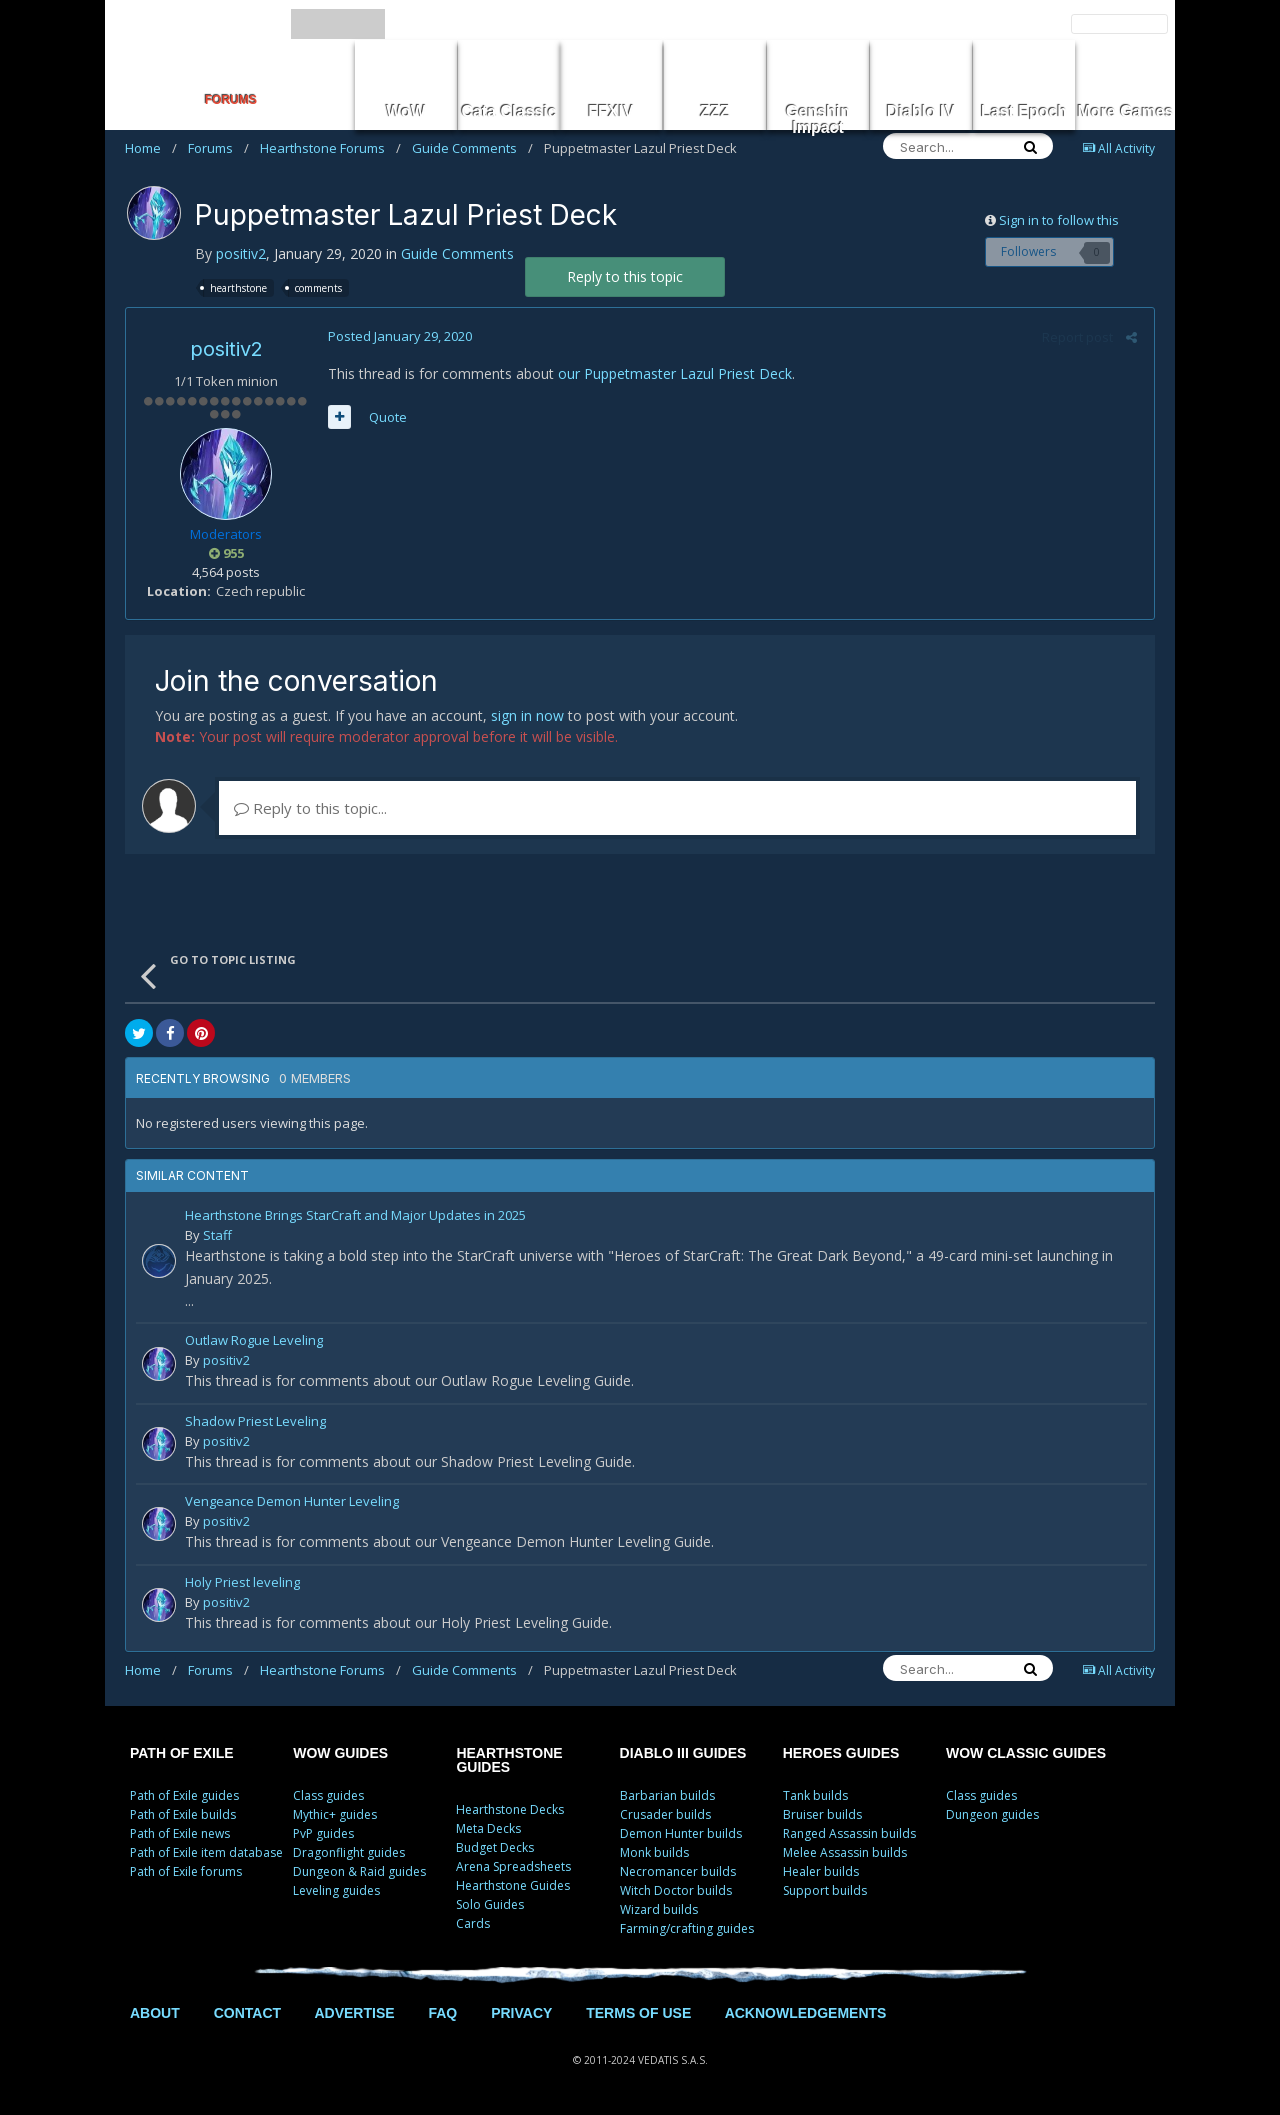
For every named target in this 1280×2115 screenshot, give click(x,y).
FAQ (442, 2013)
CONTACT (247, 2013)
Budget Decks (495, 1847)
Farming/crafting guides (687, 1928)
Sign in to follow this (1059, 220)
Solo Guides (490, 1904)
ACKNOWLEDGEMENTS (806, 2013)
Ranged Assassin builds (849, 1833)
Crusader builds (665, 1814)
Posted (398, 336)
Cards (473, 1923)
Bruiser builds (822, 1814)
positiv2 (241, 253)
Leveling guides (336, 1890)
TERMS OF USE (638, 2013)
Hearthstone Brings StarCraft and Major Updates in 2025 (355, 1216)
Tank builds (815, 1795)
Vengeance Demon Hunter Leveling (292, 1502)
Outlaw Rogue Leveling (254, 1341)
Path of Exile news (180, 1833)
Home (151, 148)
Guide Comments (472, 148)
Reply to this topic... (310, 808)
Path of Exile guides (184, 1795)
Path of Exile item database (206, 1852)
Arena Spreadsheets (513, 1866)
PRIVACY (521, 2013)
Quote (386, 417)
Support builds (825, 1890)
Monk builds (654, 1852)
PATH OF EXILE (182, 1753)
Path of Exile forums (186, 1871)
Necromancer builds (678, 1871)
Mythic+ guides (335, 1814)
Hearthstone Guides (513, 1885)
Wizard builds (659, 1909)
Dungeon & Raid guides (359, 1871)
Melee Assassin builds (845, 1852)
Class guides (328, 1795)
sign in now (527, 715)
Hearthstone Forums (330, 148)
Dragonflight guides (349, 1852)
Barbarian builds (667, 1795)
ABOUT (155, 2013)
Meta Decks (488, 1828)
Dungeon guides (992, 1814)
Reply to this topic (625, 276)
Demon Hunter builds (681, 1833)
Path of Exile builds (183, 1814)
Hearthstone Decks (510, 1809)
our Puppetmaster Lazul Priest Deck (673, 373)
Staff (217, 1235)
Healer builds (821, 1871)
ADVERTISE (354, 2013)
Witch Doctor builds (676, 1890)
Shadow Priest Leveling (255, 1422)
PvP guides (323, 1833)
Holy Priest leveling (242, 1583)
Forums (218, 148)
